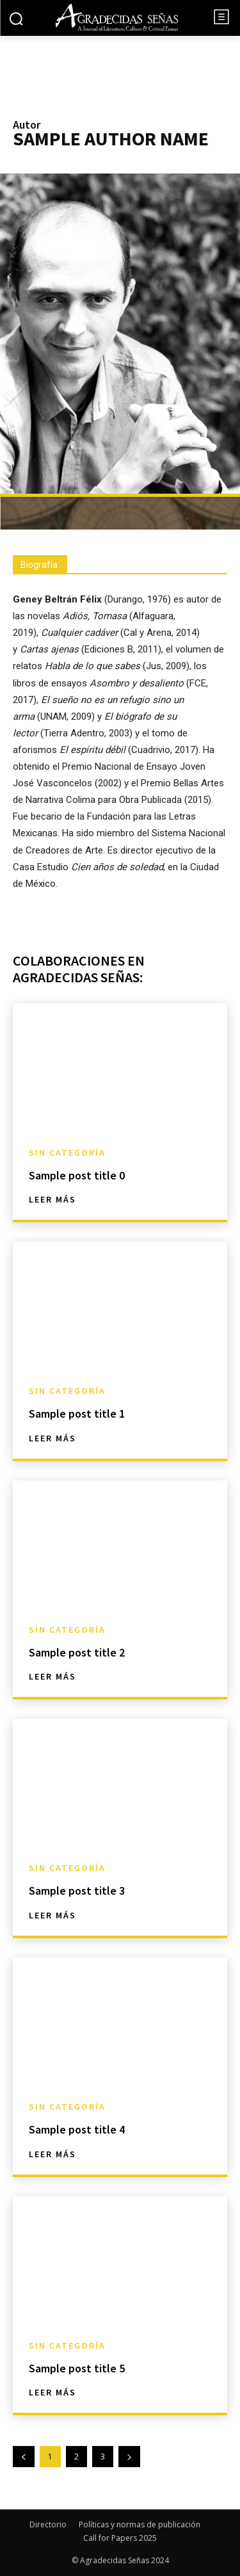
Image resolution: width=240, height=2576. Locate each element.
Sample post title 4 (77, 2129)
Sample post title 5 (77, 2368)
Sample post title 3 (77, 1890)
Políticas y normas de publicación (139, 2524)
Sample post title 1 (77, 1413)
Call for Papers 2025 (120, 2537)
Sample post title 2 (77, 1652)
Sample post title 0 (77, 1175)
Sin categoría (67, 1152)
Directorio (48, 2524)
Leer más (52, 1199)
